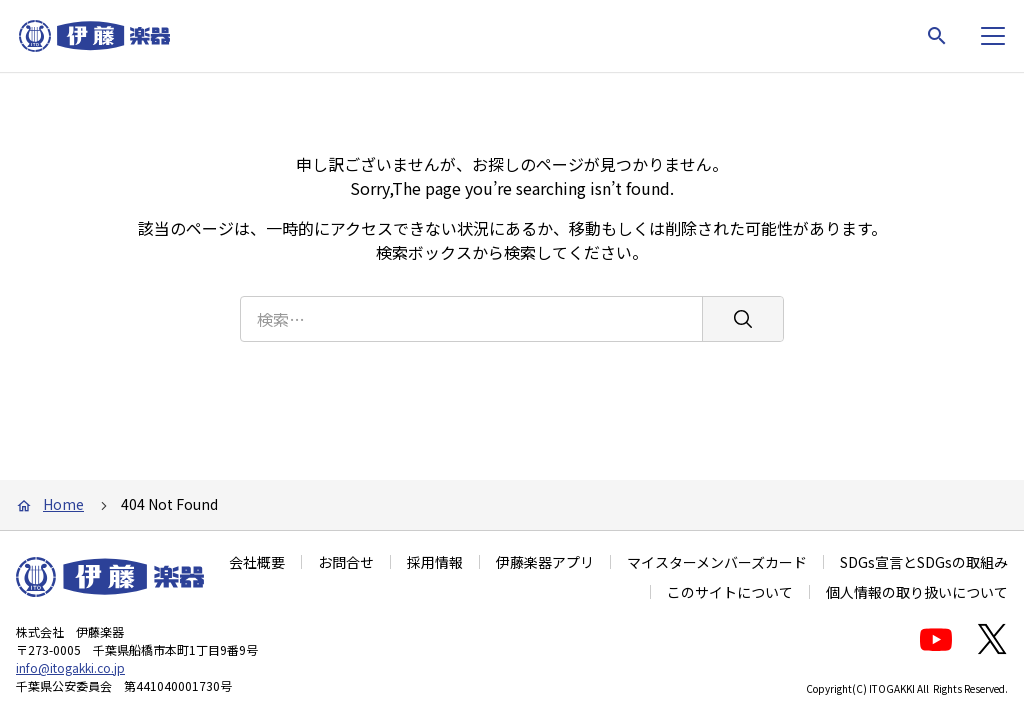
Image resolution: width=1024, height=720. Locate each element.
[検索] (742, 319)
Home (63, 504)
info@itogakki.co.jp (70, 667)
